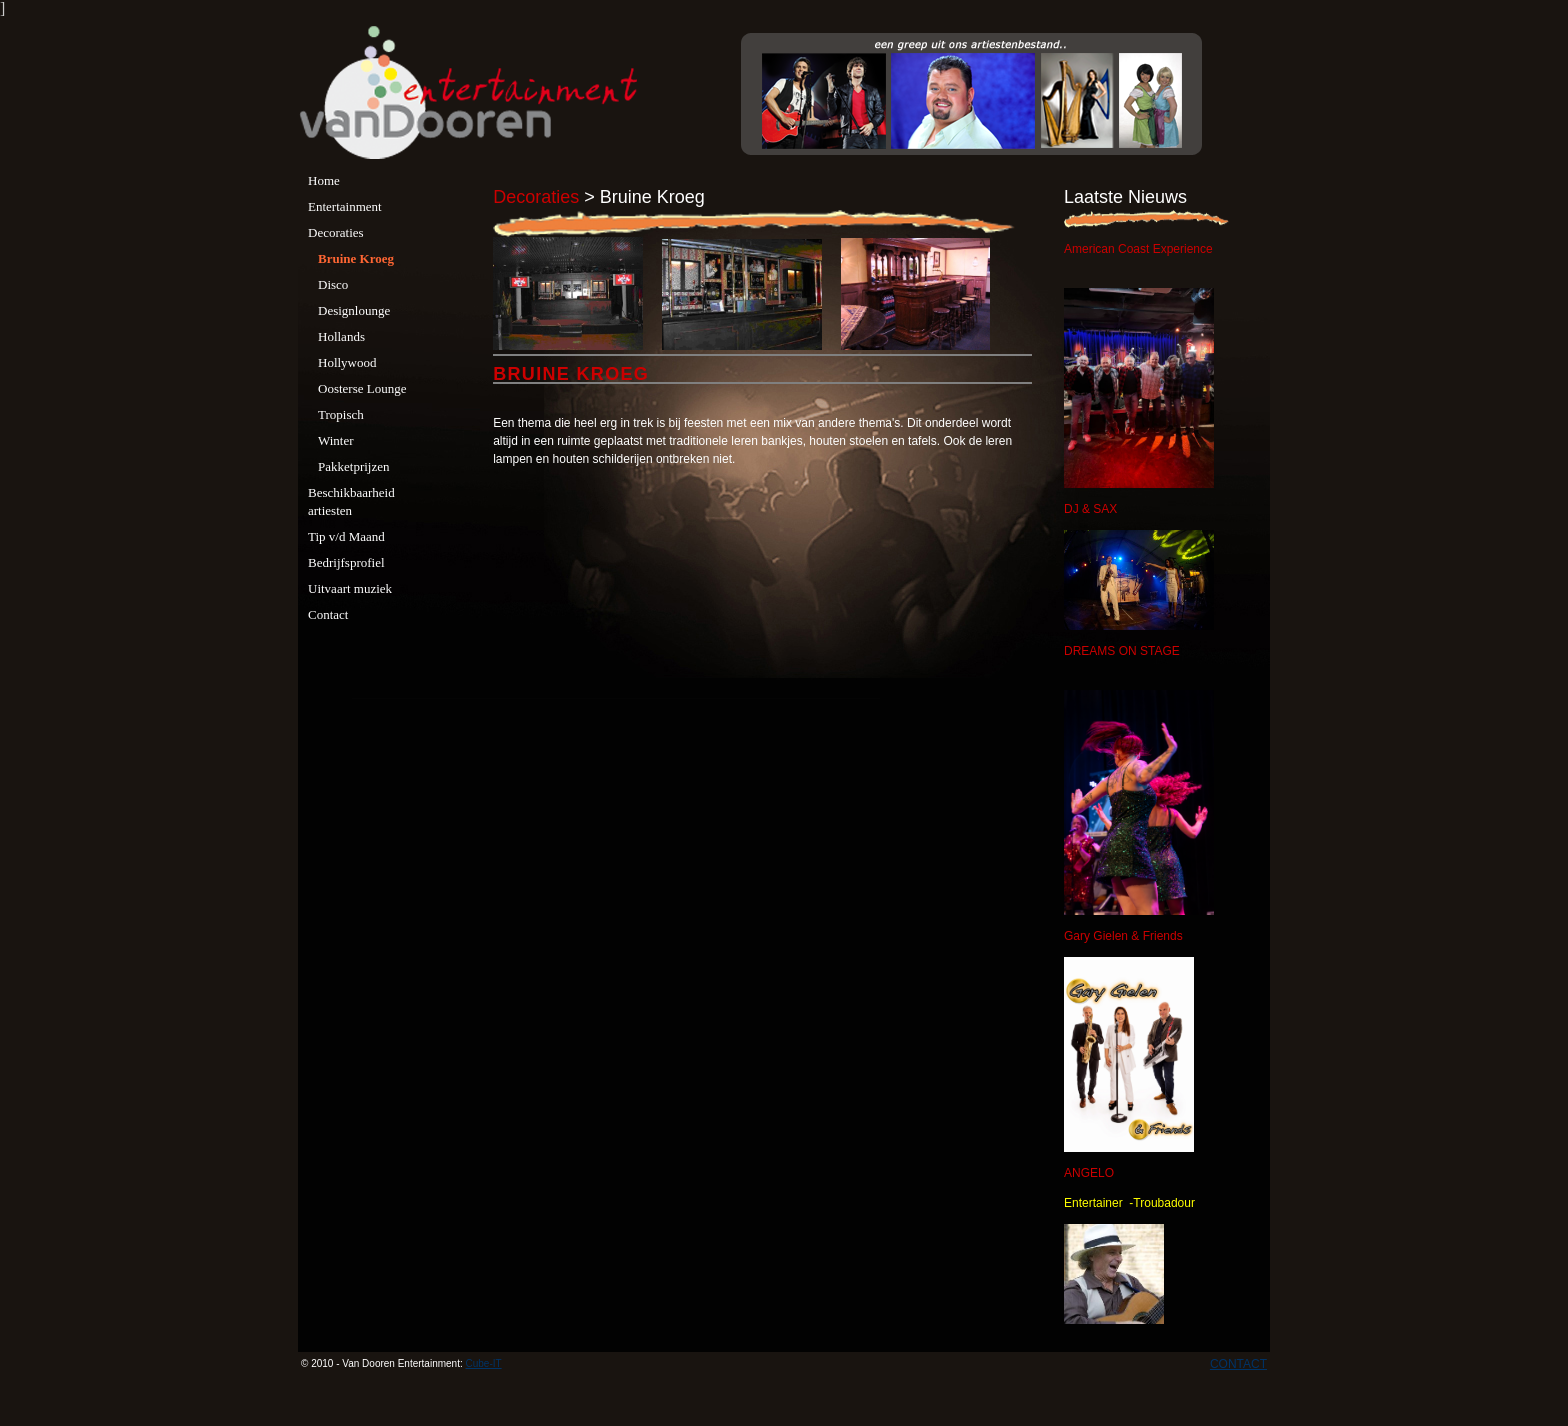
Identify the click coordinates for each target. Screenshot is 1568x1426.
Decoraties (336, 232)
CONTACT (1238, 1364)
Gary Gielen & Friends (1123, 936)
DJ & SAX (1090, 509)
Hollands (341, 336)
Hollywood (347, 362)
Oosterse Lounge (362, 388)
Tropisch (341, 414)
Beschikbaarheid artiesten (351, 501)
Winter (336, 440)
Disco (333, 284)
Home (324, 180)
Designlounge (354, 310)
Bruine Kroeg (356, 258)
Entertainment (345, 206)
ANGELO (1089, 1173)
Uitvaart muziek (350, 588)
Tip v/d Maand (346, 536)
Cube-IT (484, 1363)
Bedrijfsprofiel (346, 562)
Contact (328, 614)
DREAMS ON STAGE (1122, 651)
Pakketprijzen (353, 466)
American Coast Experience (1138, 249)
